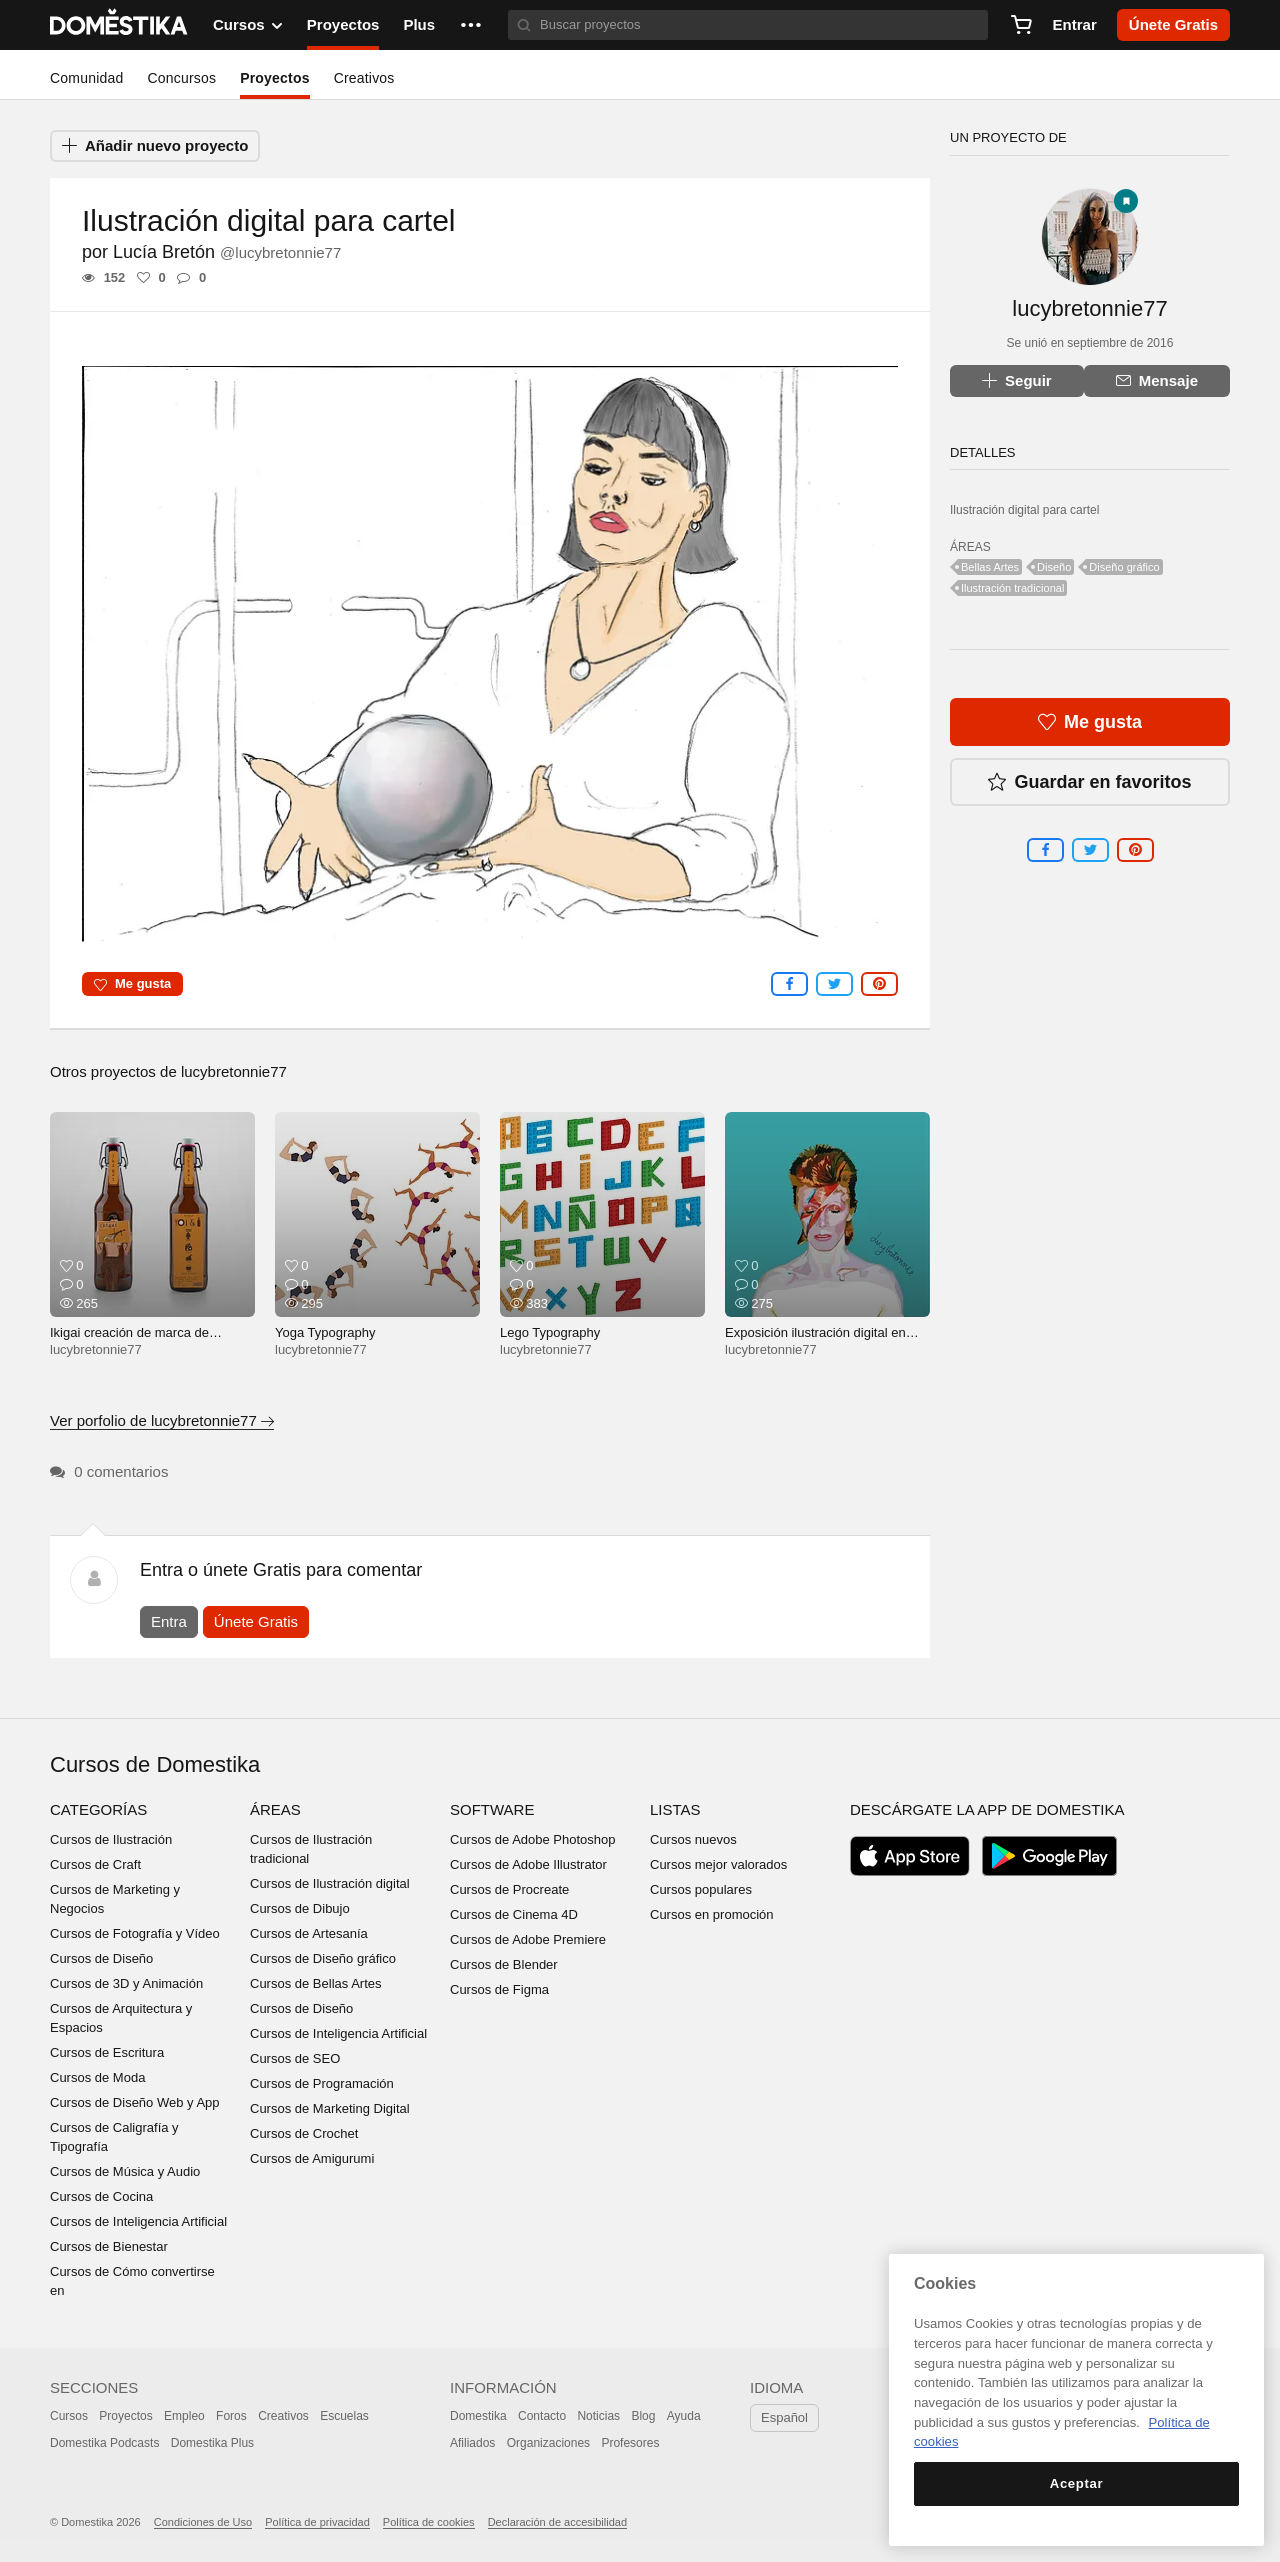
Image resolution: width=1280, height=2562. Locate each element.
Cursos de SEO (295, 2058)
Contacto (542, 2416)
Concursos (181, 78)
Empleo (184, 2416)
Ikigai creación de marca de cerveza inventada (129, 1341)
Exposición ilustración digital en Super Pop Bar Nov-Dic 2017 (815, 1341)
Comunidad (86, 78)
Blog (643, 2416)
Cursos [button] (248, 25)
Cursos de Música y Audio (125, 2171)
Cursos (69, 2416)
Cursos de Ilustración (111, 1839)
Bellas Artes (990, 567)
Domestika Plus (212, 2443)
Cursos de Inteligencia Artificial (138, 2221)
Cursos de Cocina (101, 2196)
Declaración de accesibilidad (557, 2522)
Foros (231, 2416)
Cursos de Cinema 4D (514, 1914)
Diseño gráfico (1124, 567)
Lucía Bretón (227, 252)
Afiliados (472, 2443)
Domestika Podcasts (104, 2443)
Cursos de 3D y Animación (126, 1983)
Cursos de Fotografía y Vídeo (135, 1933)
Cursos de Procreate (509, 1889)
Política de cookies (429, 2522)
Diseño (1054, 567)
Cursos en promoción (712, 1914)
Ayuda (684, 2416)
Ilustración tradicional (1012, 588)
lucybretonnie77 (234, 1071)
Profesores (630, 2443)
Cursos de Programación (322, 2083)
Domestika (478, 2416)
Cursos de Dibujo (300, 1908)
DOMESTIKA (119, 25)
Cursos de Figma (499, 1989)
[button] (471, 25)
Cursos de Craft (95, 1864)
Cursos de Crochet (304, 2133)
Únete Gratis (256, 1621)
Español (784, 2417)
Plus (419, 24)
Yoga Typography (325, 1332)
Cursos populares (701, 1889)
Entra (169, 1621)
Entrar (1075, 24)
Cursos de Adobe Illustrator (528, 1864)
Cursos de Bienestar (109, 2246)
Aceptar (1076, 2483)
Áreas (275, 1809)
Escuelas (344, 2416)
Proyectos (343, 24)
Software (492, 1809)
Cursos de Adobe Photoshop (533, 1839)
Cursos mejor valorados (718, 1864)
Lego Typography (550, 1332)
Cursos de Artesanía (309, 1933)
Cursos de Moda (97, 2077)
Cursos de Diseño (101, 1958)
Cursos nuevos (693, 1839)
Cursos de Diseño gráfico (323, 1958)
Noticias (598, 2416)
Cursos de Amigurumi (312, 2158)
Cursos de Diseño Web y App (135, 2102)
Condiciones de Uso (203, 2522)
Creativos (364, 78)
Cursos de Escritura (107, 2052)
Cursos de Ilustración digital (330, 1883)
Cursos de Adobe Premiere (528, 1939)
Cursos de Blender (504, 1964)
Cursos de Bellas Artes (316, 1983)
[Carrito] (1021, 25)
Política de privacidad (317, 2522)
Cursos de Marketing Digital (330, 2108)
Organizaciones (548, 2443)
